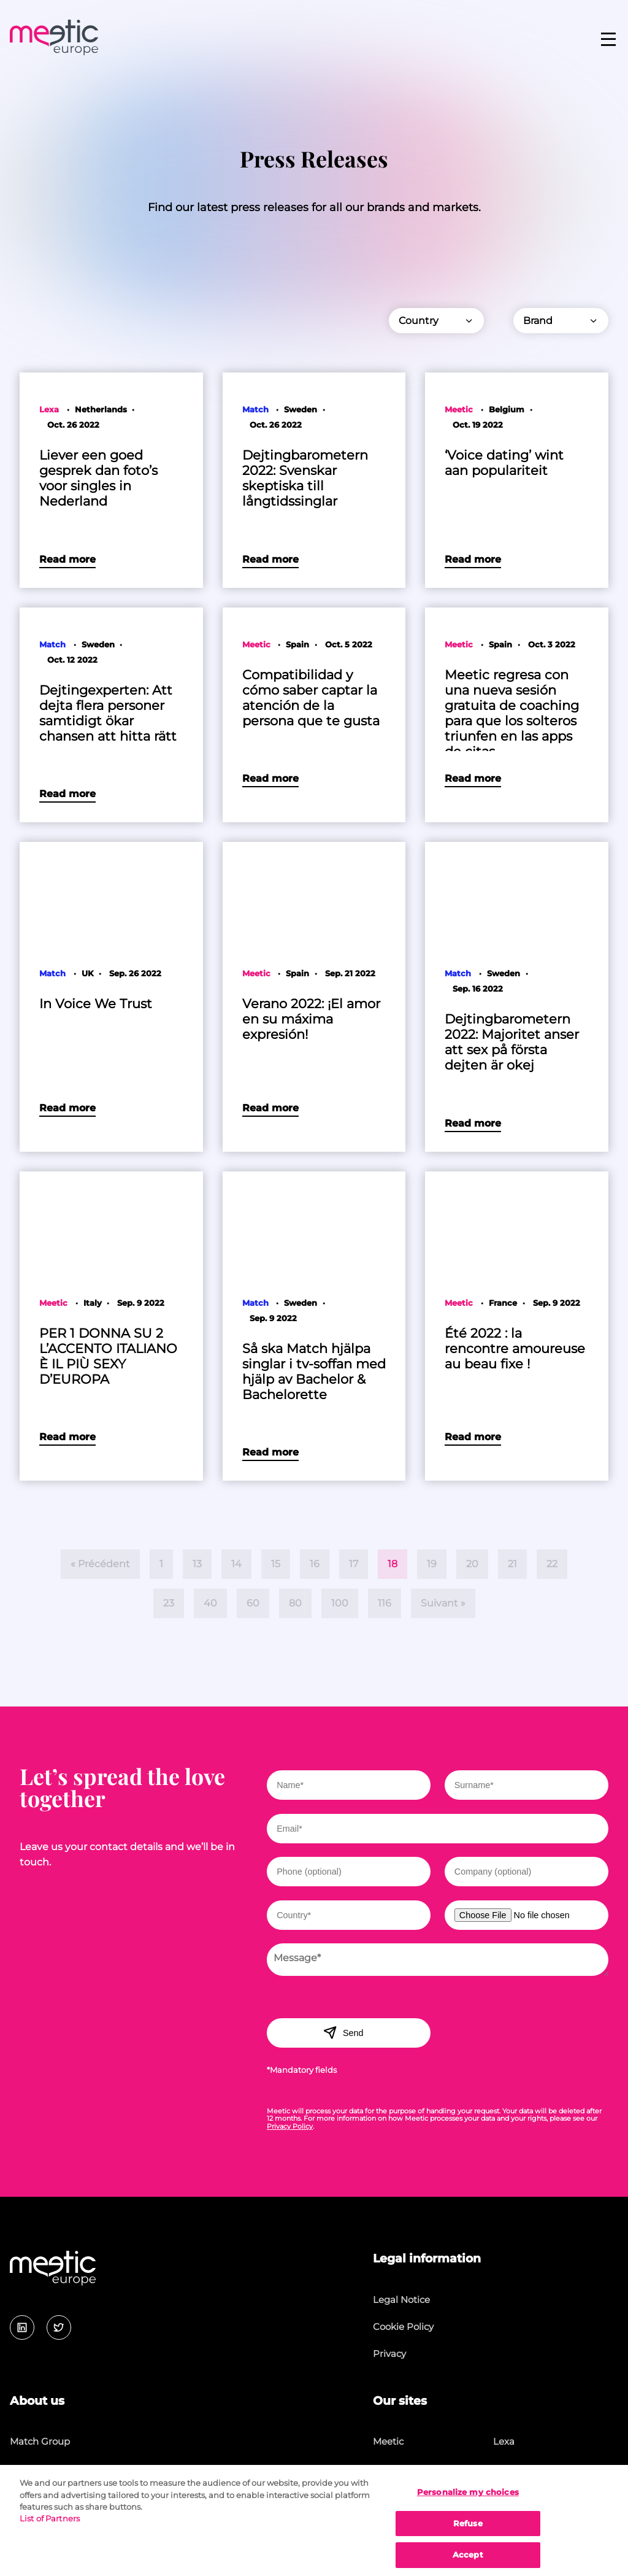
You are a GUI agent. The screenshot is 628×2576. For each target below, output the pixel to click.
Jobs (20, 2469)
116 (384, 1603)
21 (512, 1564)
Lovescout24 (522, 2469)
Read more (67, 559)
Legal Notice (401, 2299)
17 (353, 1564)
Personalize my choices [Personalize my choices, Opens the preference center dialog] (468, 2502)
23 (168, 1603)
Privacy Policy (290, 2126)
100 (339, 1603)
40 (210, 1603)
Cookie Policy (403, 2326)
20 (472, 1564)
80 (295, 1603)
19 (432, 1564)
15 (275, 1564)
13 (197, 1564)
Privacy (389, 2353)
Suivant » (443, 1603)
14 (236, 1564)
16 (315, 1564)
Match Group (40, 2441)
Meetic (388, 2441)
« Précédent (100, 1564)
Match (387, 2469)
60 (253, 1603)
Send (343, 2032)
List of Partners (50, 2528)
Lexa (504, 2441)
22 (551, 1564)
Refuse (468, 2533)
